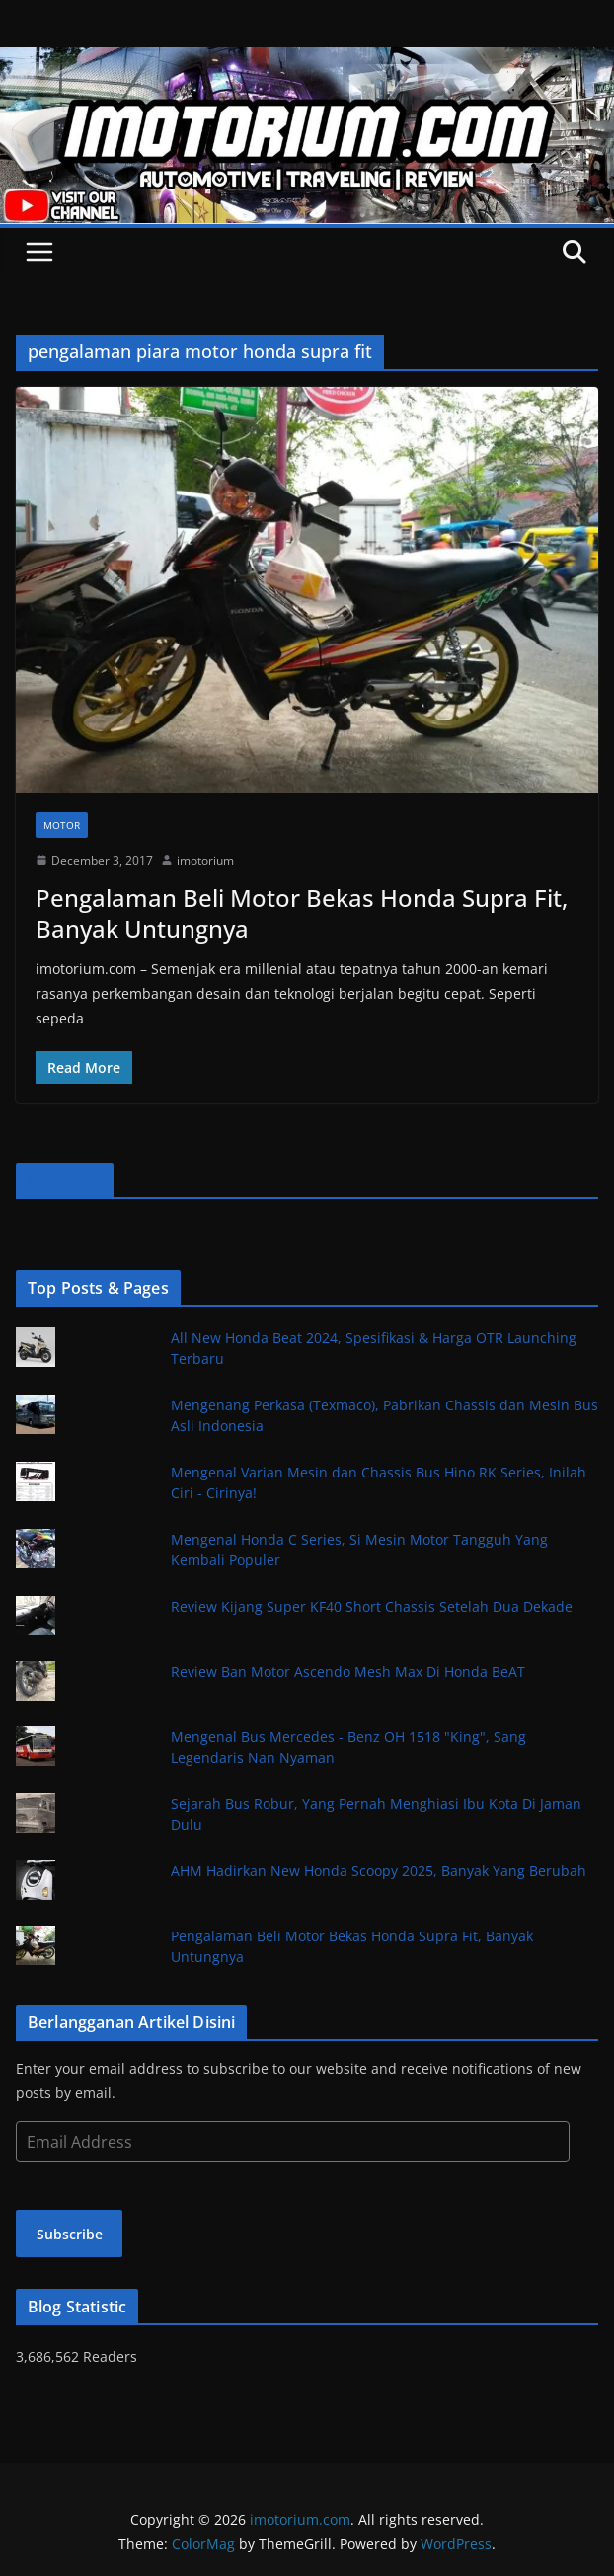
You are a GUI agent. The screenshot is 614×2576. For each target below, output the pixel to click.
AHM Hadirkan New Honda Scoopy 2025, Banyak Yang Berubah (378, 1870)
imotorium (205, 860)
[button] (307, 589)
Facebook (65, 1180)
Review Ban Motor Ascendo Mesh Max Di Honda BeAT (348, 1671)
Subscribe (70, 2234)
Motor (61, 825)
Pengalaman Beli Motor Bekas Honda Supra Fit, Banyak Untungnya (302, 913)
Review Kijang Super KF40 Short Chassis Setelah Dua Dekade (372, 1606)
